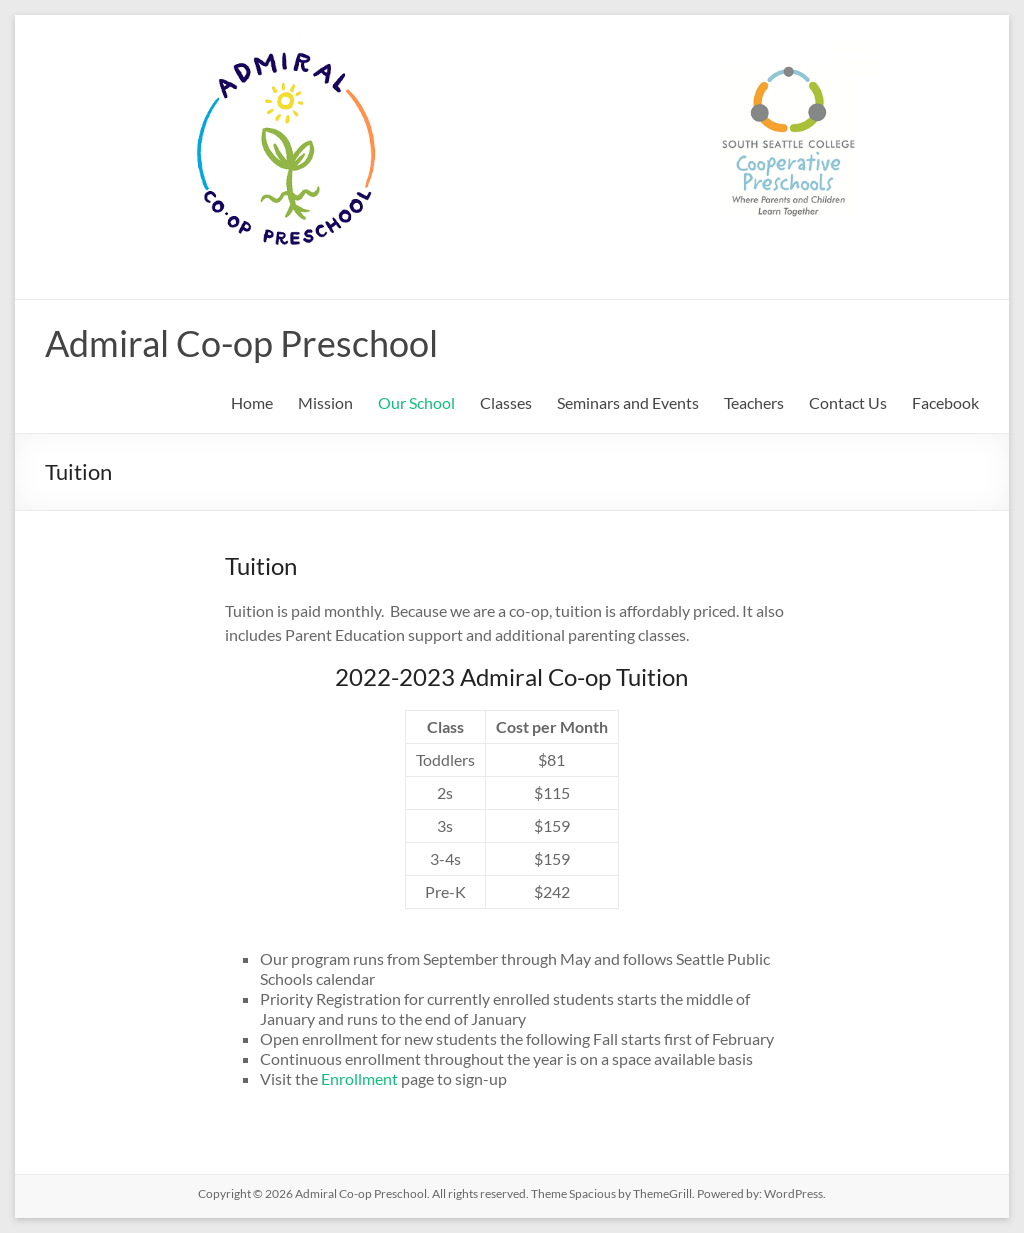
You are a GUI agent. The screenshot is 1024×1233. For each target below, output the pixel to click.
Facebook (945, 402)
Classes (506, 402)
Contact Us (848, 402)
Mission (325, 402)
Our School (416, 402)
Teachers (754, 402)
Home (252, 402)
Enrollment (361, 1078)
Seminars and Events (628, 402)
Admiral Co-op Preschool (241, 343)
